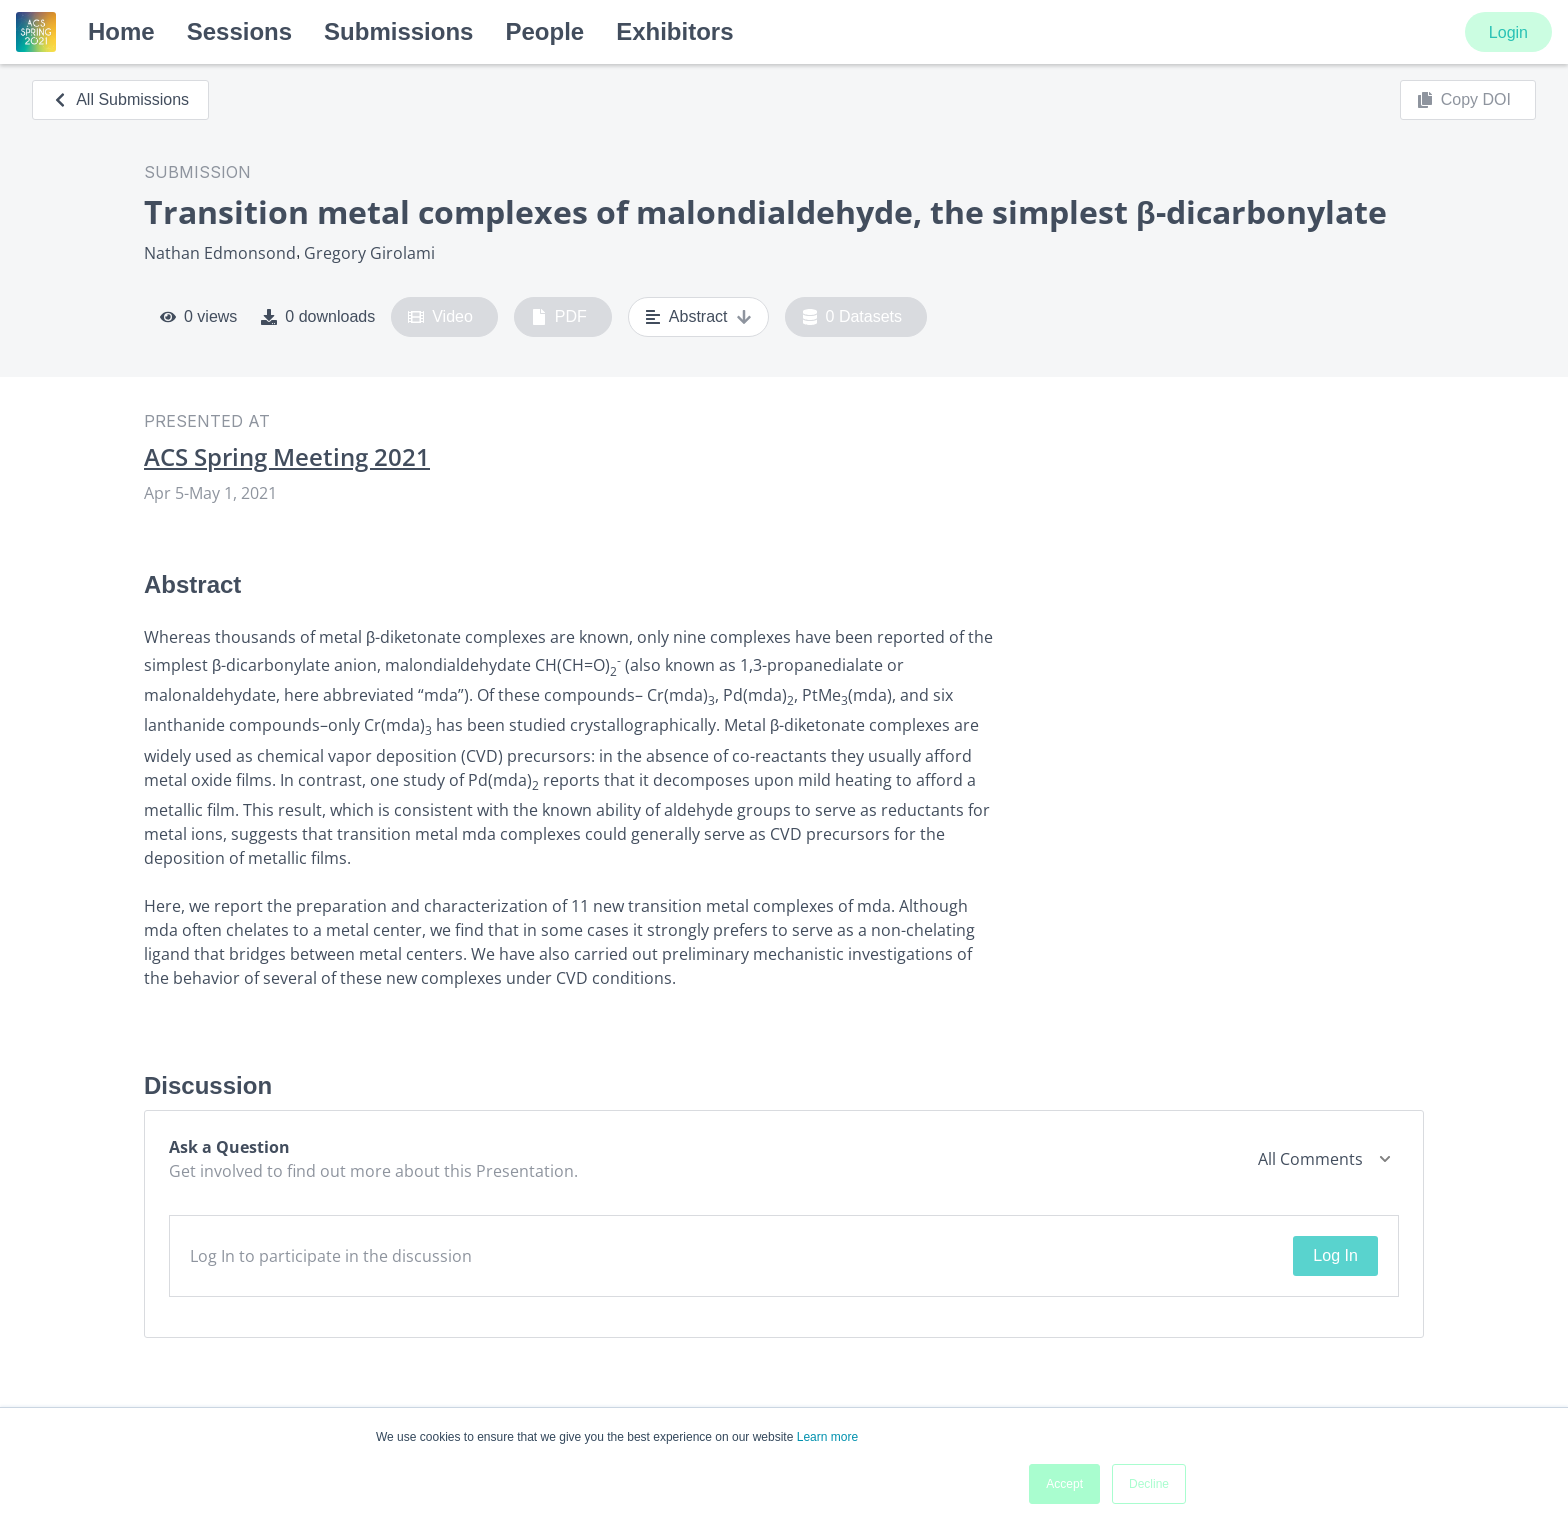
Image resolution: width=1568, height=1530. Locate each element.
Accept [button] (1064, 1484)
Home (121, 31)
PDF (559, 317)
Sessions (239, 31)
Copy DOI (1464, 100)
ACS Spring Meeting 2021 (287, 457)
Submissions (398, 31)
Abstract (698, 317)
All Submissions (120, 99)
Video (440, 317)
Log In (1335, 1255)
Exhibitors (674, 31)
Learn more (827, 1437)
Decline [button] (1149, 1484)
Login (1508, 32)
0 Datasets (852, 317)
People (544, 31)
